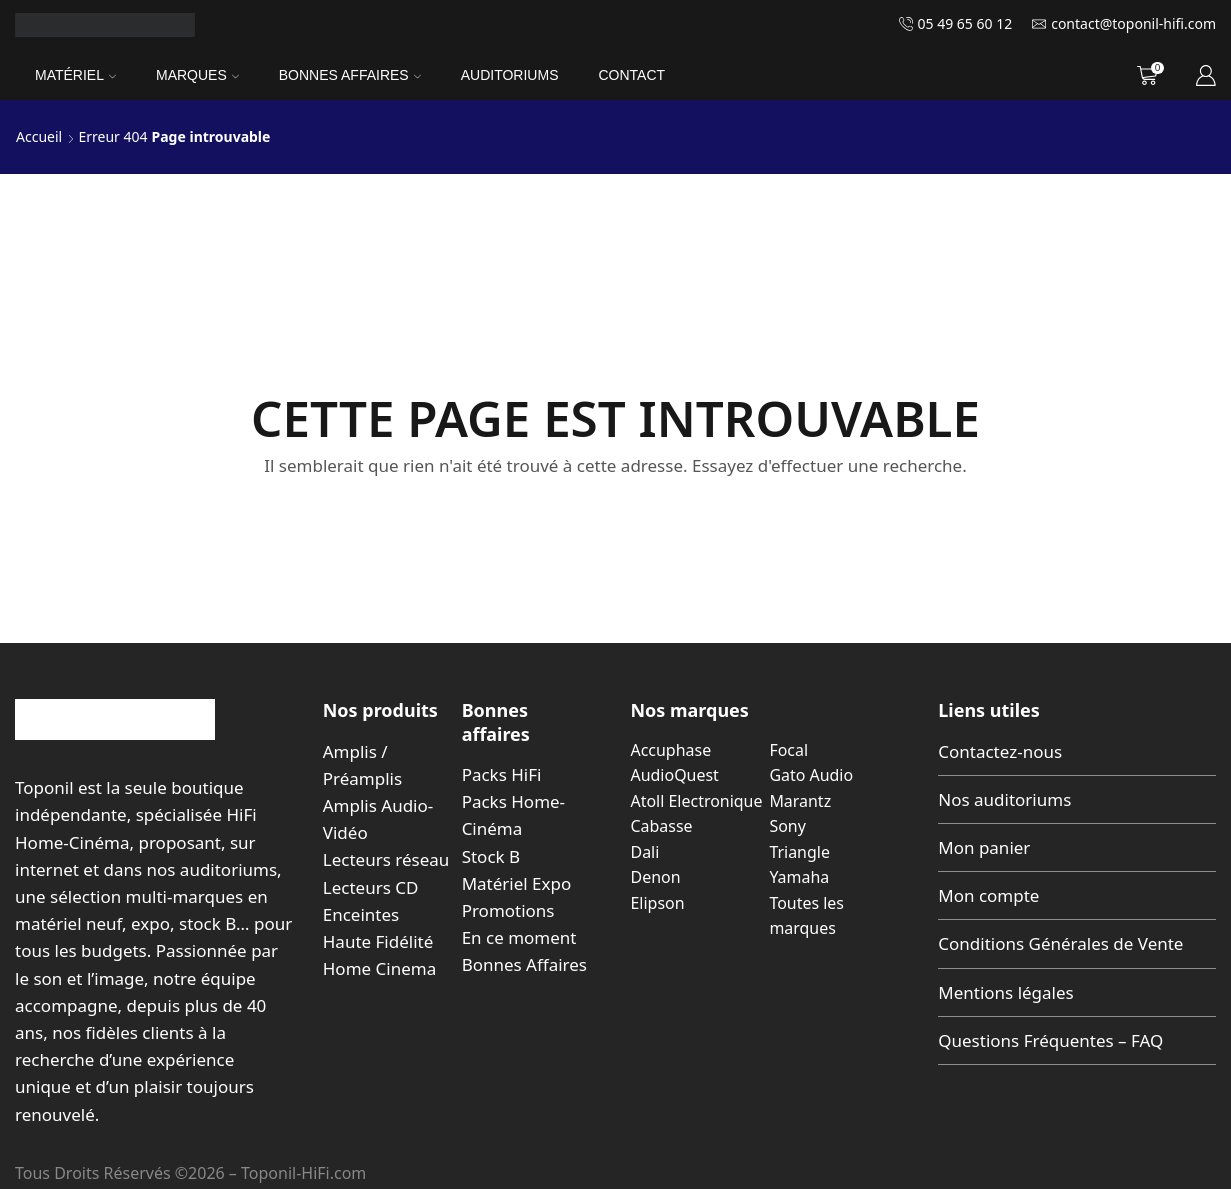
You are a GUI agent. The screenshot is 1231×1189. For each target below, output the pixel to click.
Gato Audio (811, 775)
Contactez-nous (1000, 751)
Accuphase (671, 750)
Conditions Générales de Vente (1060, 943)
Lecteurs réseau (386, 859)
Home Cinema (379, 968)
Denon (656, 877)
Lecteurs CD (371, 887)
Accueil (39, 136)
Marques (197, 75)
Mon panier (984, 847)
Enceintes (361, 914)
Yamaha (799, 877)
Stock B (491, 856)
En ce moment (519, 937)
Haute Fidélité (378, 941)
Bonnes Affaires (350, 75)
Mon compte (988, 895)
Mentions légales (1005, 992)
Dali (645, 852)
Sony (787, 826)
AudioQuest (675, 775)
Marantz (800, 801)
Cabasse (662, 826)
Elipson (658, 903)
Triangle (799, 852)
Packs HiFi (502, 774)
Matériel (75, 75)
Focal (788, 750)
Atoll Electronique (697, 801)
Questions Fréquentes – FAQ (1050, 1040)
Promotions (508, 910)
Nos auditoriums (1004, 799)
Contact (631, 75)
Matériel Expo (517, 883)
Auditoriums (510, 75)
